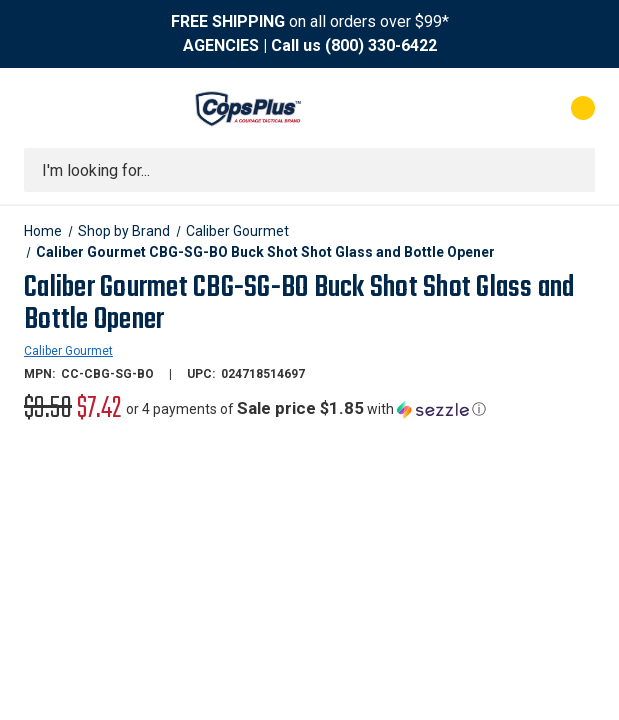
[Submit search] (573, 170)
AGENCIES (221, 45)
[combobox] (309, 170)
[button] (306, 409)
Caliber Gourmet (68, 351)
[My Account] (494, 108)
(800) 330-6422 (381, 45)
